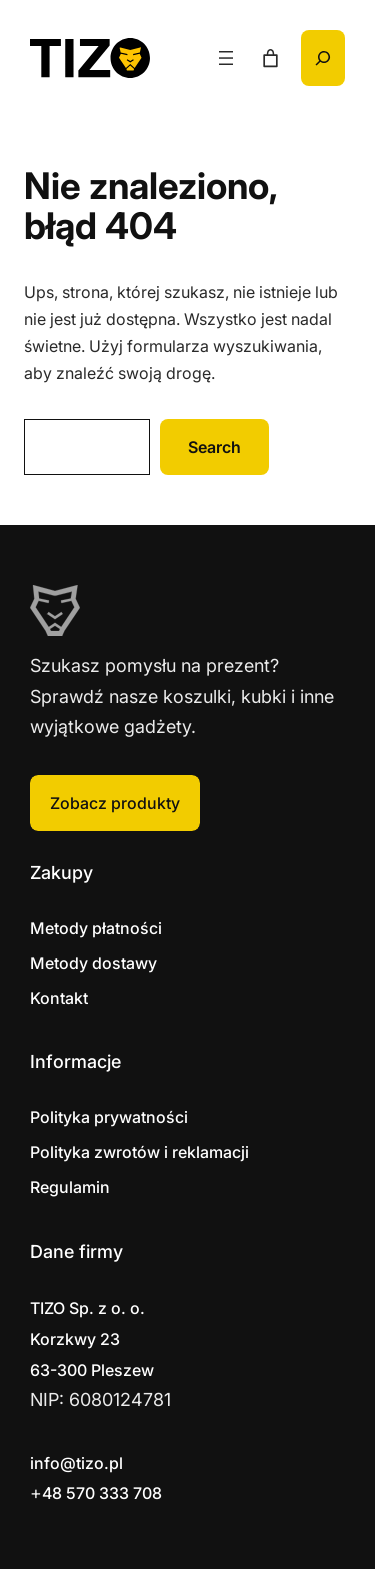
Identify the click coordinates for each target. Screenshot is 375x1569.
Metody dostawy (93, 963)
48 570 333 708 (102, 1493)
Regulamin (70, 1187)
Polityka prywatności (109, 1117)
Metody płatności (96, 928)
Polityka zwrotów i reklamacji (139, 1152)
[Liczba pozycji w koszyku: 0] (270, 58)
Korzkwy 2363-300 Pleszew (92, 1338)
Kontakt (59, 998)
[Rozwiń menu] (226, 58)
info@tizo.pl (76, 1463)
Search (214, 447)
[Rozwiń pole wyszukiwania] (323, 58)
